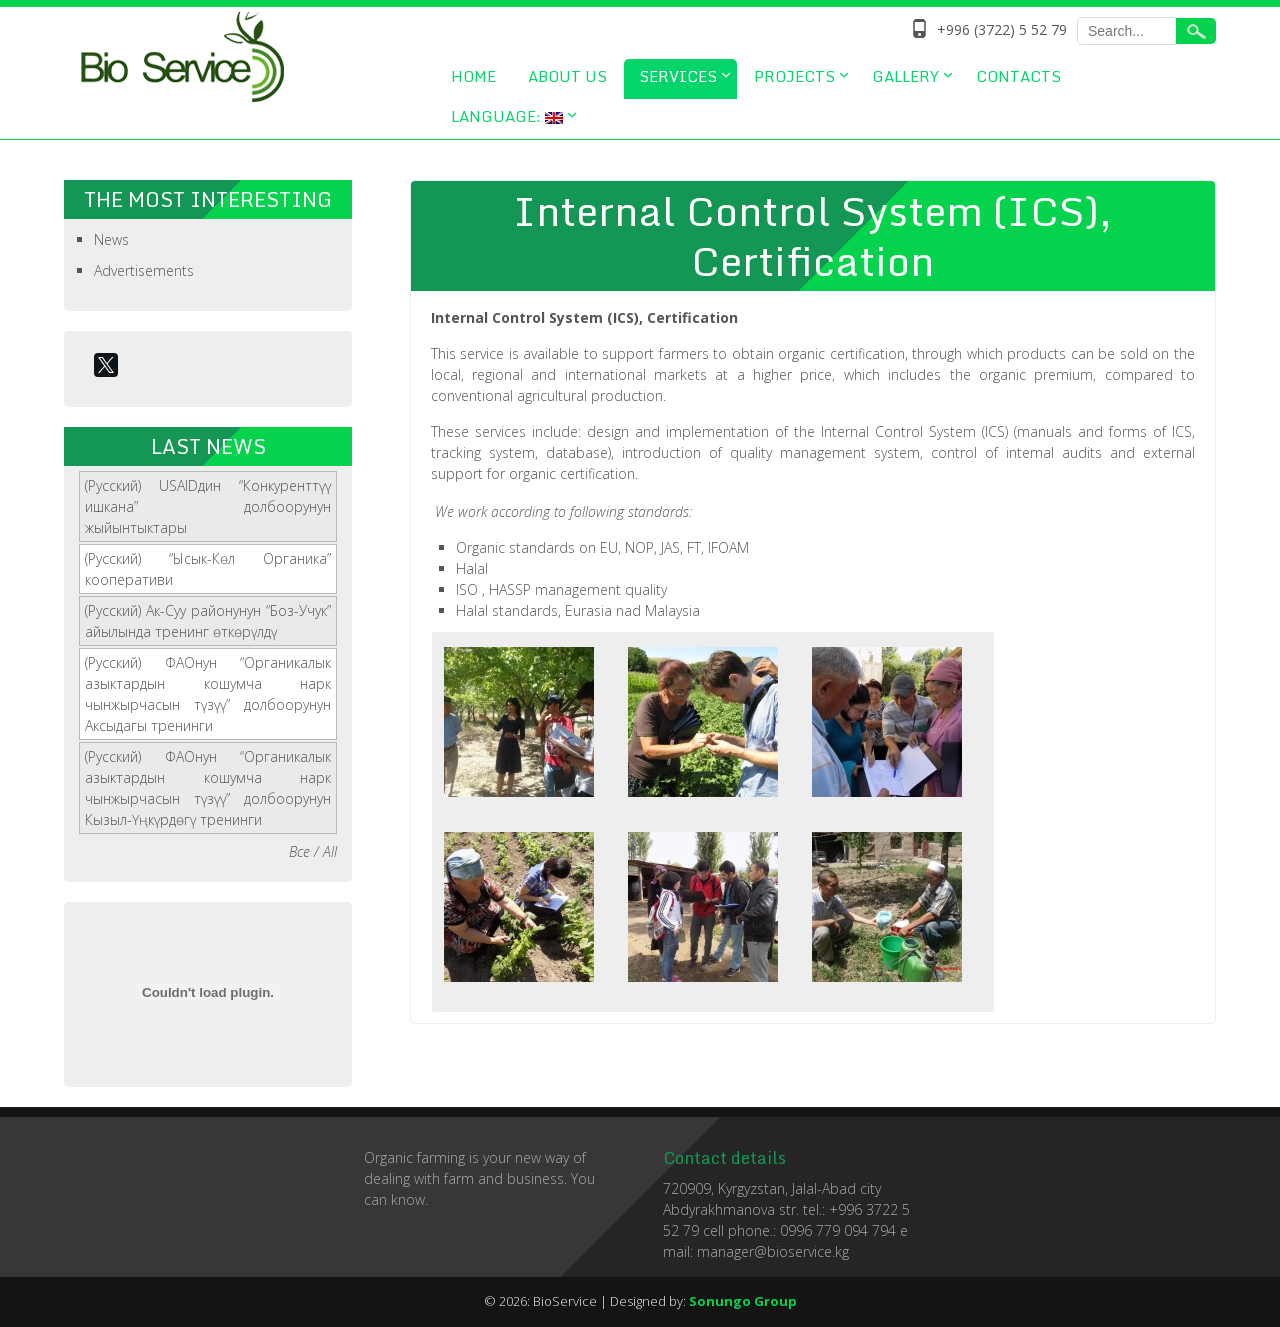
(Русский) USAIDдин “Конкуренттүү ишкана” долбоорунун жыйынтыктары (208, 506)
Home (473, 76)
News (111, 239)
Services (678, 76)
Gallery (905, 76)
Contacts (1018, 76)
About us (567, 76)
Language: (507, 116)
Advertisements (144, 270)
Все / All (313, 851)
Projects (794, 76)
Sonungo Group (743, 1301)
